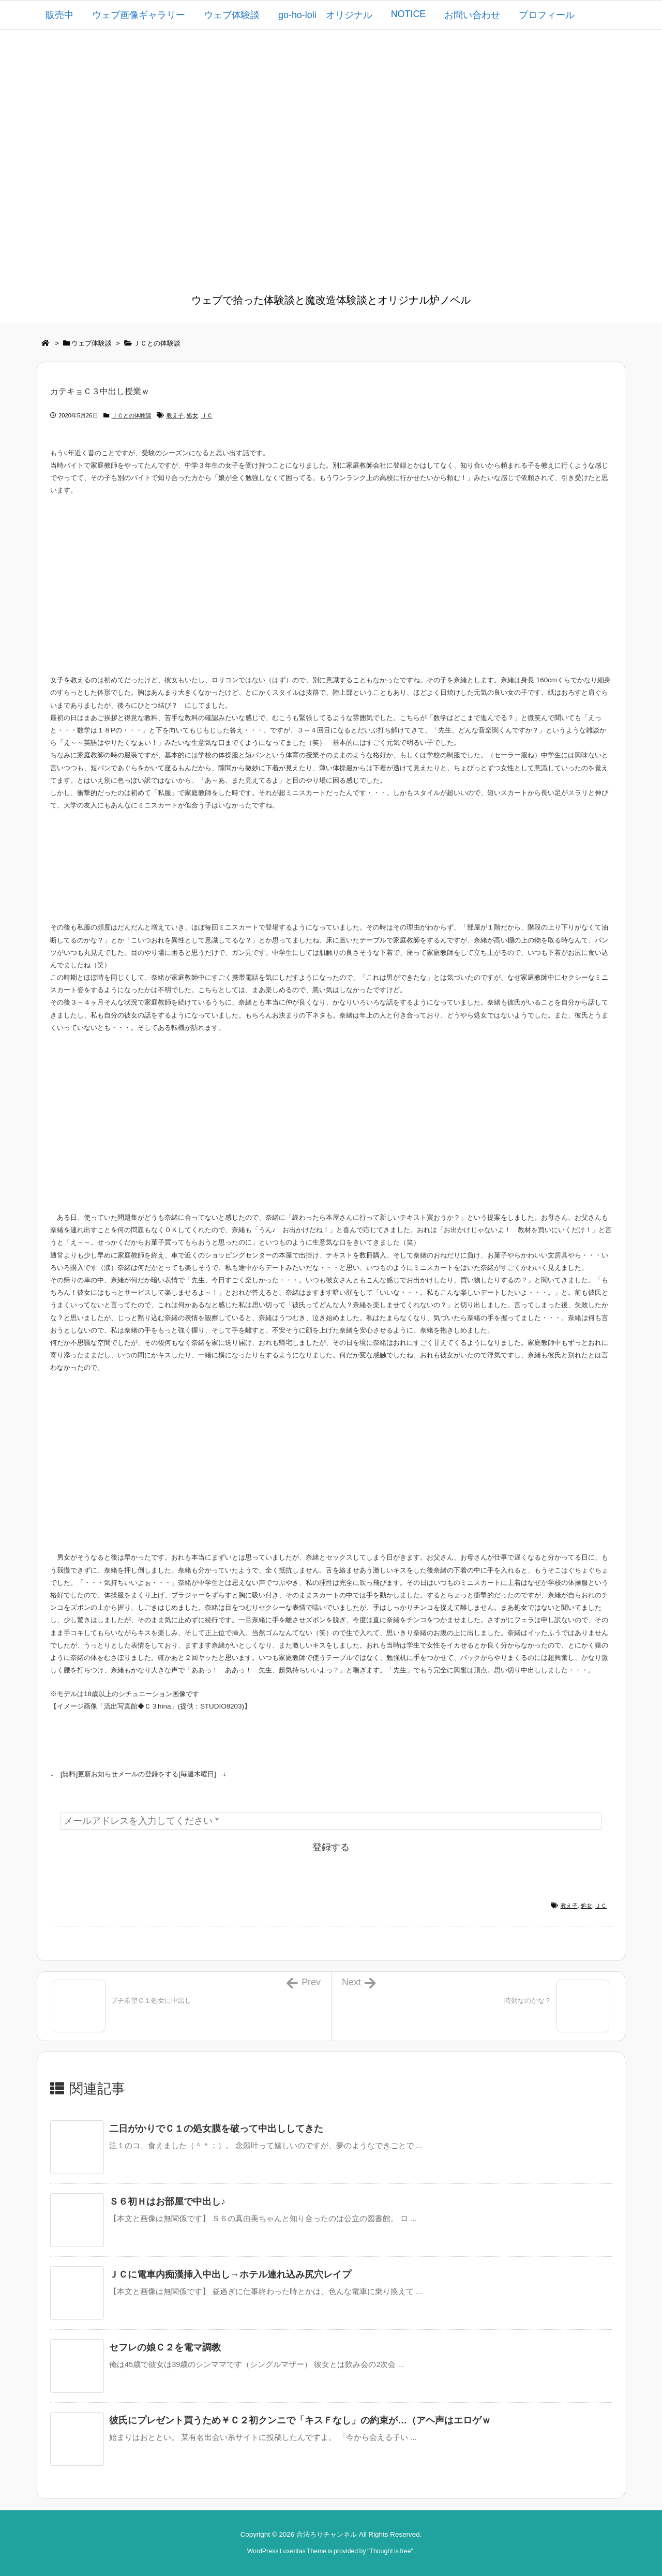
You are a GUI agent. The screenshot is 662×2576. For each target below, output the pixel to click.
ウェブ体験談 (91, 343)
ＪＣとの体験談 (156, 343)
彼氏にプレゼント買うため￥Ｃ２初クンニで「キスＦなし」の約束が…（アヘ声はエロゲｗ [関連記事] (300, 2420)
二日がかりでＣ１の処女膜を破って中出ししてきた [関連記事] (216, 2128)
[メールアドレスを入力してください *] (331, 1821)
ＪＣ (207, 415)
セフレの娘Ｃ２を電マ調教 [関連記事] (165, 2347)
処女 (192, 415)
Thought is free (390, 2551)
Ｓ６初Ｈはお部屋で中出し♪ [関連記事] (167, 2201)
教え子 (175, 415)
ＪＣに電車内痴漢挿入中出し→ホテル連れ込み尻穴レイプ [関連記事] (230, 2274)
